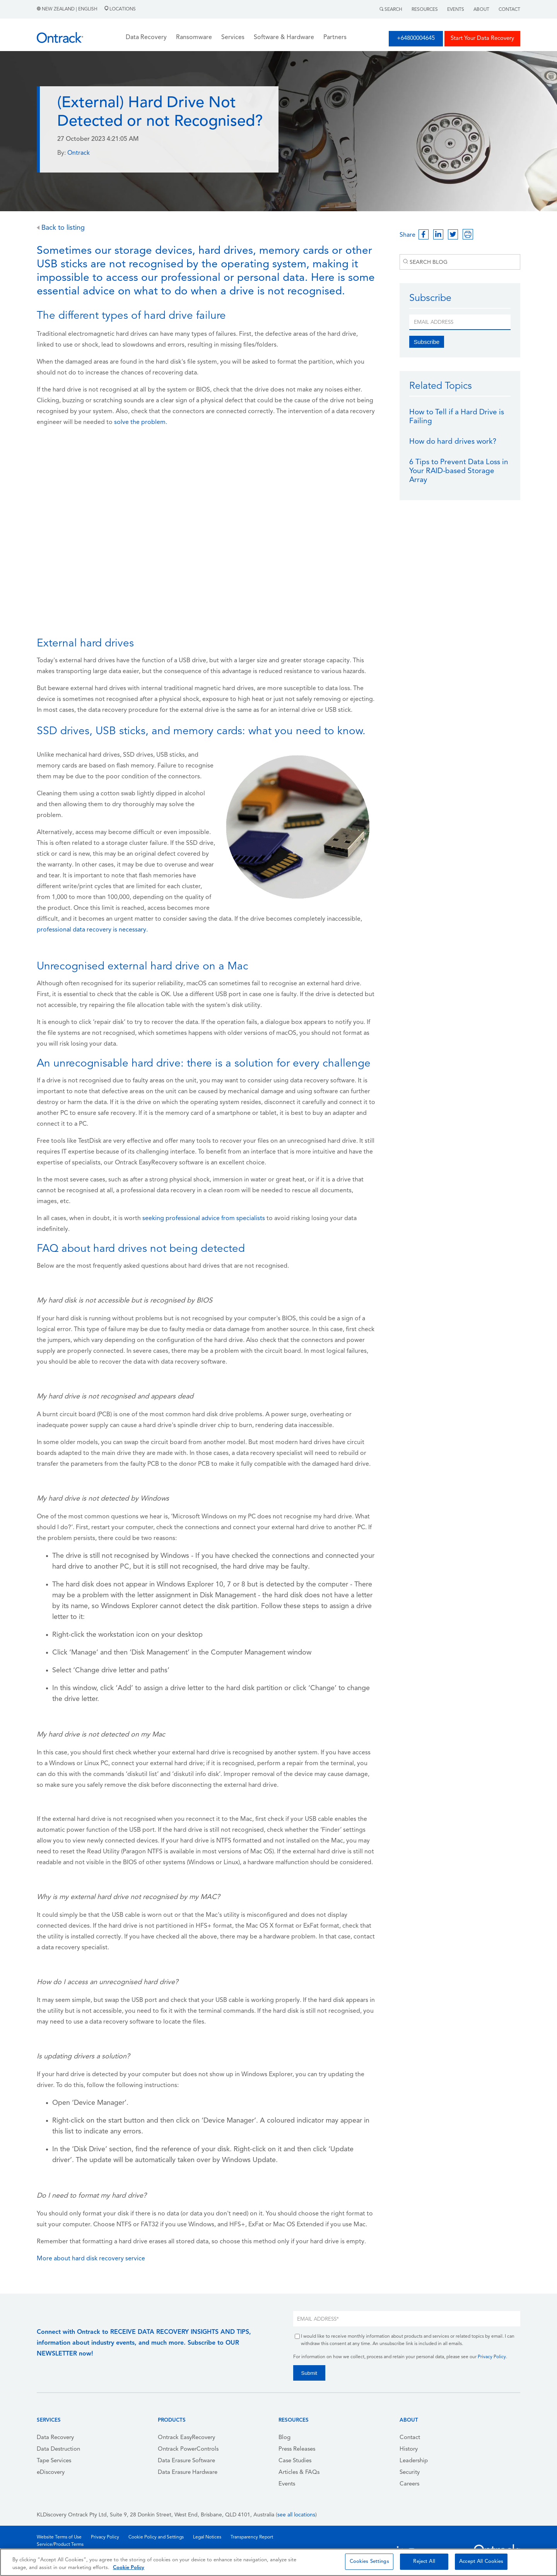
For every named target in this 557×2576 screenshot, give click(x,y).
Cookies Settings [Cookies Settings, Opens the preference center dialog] (369, 2561)
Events (455, 9)
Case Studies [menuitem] (294, 2461)
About (481, 9)
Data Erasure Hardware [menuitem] (187, 2472)
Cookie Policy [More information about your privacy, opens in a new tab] (128, 2567)
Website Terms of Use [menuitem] (59, 2537)
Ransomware (194, 37)
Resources (425, 9)
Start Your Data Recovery (482, 38)
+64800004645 (416, 38)
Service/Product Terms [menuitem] (60, 2544)
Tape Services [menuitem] (54, 2461)
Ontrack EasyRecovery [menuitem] (186, 2438)
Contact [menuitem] (410, 2438)
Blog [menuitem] (284, 2438)
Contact (509, 9)
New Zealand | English (68, 9)
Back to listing (61, 228)
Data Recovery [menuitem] (55, 2438)
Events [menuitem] (286, 2484)
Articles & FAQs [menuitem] (299, 2472)
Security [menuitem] (410, 2472)
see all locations (296, 2515)
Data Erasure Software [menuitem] (186, 2461)
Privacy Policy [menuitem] (105, 2537)
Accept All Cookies (481, 2561)
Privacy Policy (492, 2357)
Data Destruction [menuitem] (58, 2449)
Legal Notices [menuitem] (207, 2537)
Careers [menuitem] (409, 2484)
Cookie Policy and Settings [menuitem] (156, 2537)
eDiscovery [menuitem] (51, 2472)
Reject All (424, 2561)
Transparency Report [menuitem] (252, 2537)
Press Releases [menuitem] (296, 2449)
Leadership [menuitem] (414, 2461)
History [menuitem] (409, 2449)
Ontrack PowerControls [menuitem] (188, 2449)
